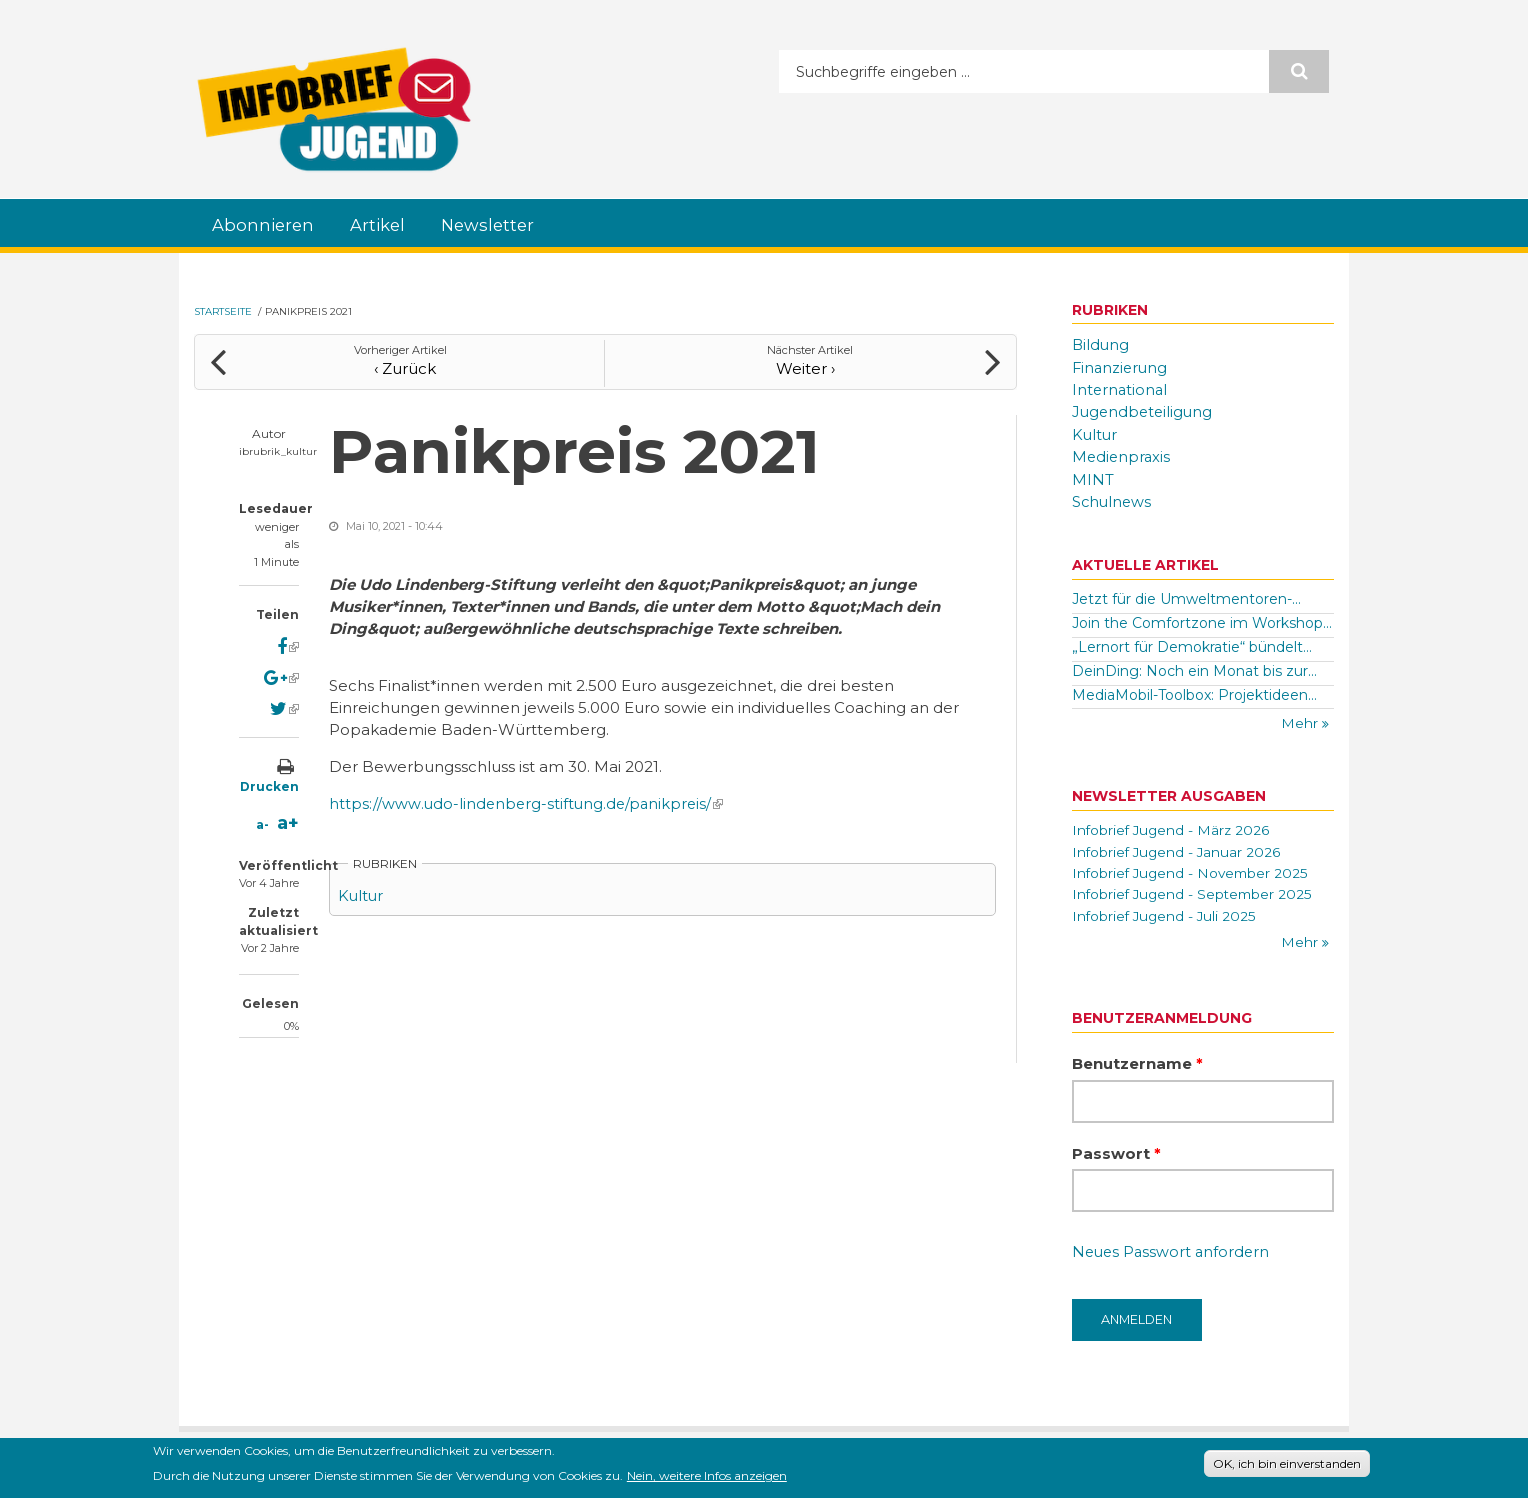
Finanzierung (1121, 367)
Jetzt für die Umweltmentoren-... (1186, 596)
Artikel (383, 225)
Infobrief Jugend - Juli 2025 (1166, 915)
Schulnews (1113, 498)
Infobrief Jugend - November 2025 (1193, 871)
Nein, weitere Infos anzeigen (707, 1477)
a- (262, 822)
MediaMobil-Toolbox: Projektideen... (1194, 691)
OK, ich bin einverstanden (1287, 1464)
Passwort (1116, 1153)
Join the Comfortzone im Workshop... (1202, 619)
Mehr (1301, 721)
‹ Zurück (400, 364)
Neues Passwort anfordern (1173, 1253)
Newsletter (498, 225)
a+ (288, 821)
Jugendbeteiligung (1144, 410)
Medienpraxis (1122, 454)
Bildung (1101, 345)
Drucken (269, 783)
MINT (1093, 476)
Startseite (223, 311)
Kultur (361, 892)
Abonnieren (265, 225)
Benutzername (1137, 1063)
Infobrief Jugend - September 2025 (1195, 893)
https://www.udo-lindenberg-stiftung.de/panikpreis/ (529, 800)
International (1121, 388)
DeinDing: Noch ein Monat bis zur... (1194, 667)
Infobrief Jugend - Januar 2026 (1178, 849)
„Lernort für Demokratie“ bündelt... (1192, 643)
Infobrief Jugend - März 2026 (1173, 827)
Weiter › (810, 364)
